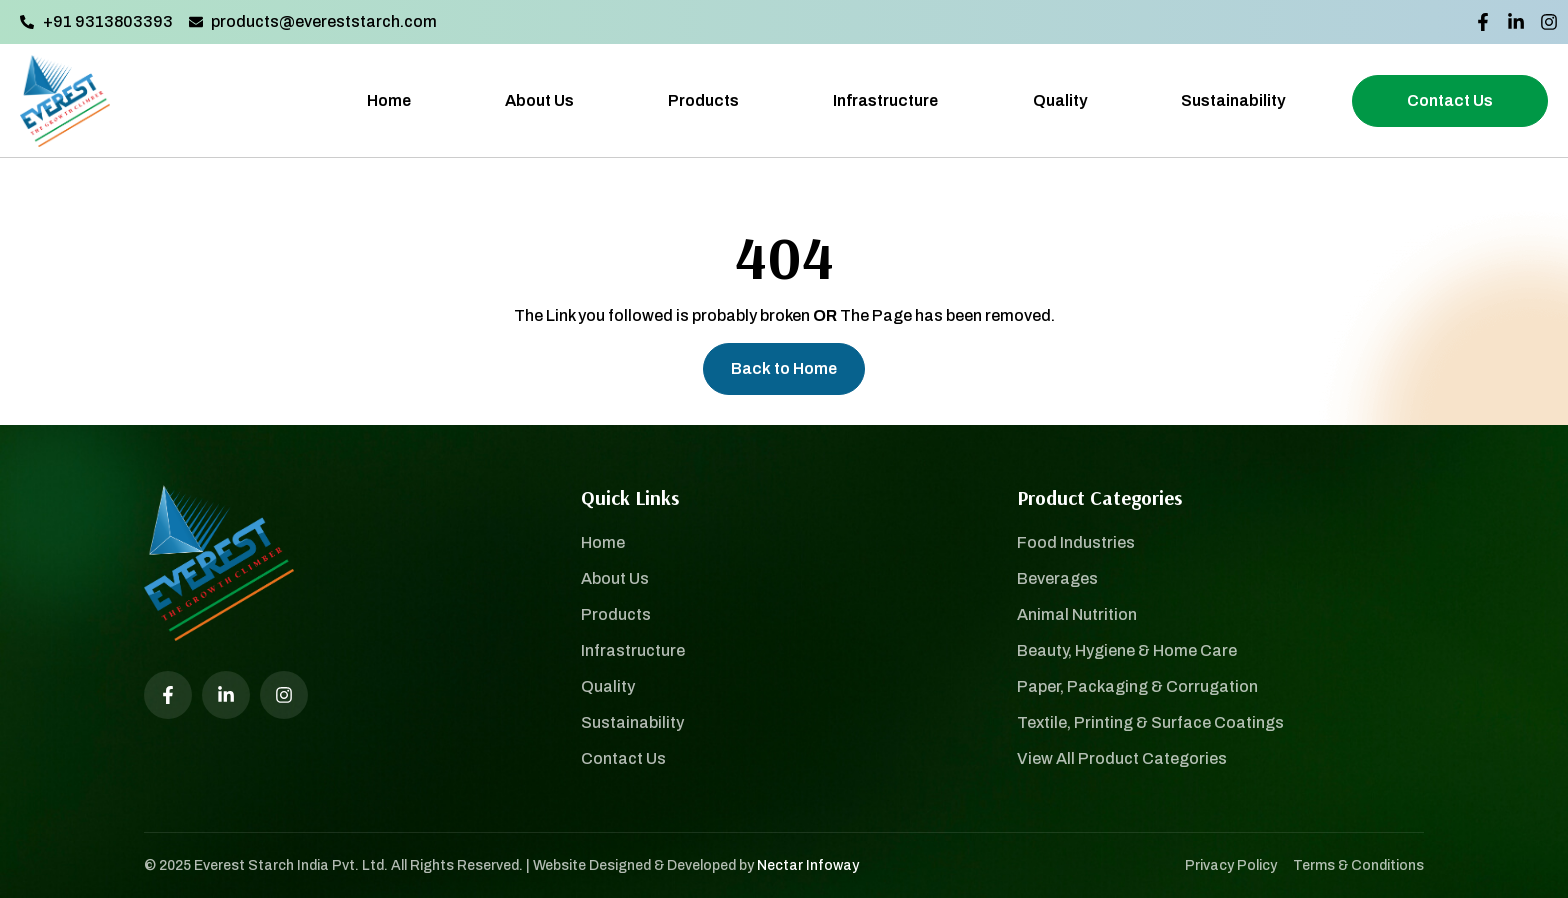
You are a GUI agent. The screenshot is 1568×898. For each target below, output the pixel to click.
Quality (1060, 100)
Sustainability (1233, 100)
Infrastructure (885, 100)
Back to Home (784, 368)
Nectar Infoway (808, 865)
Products (703, 100)
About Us (539, 100)
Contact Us (1450, 100)
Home (389, 100)
